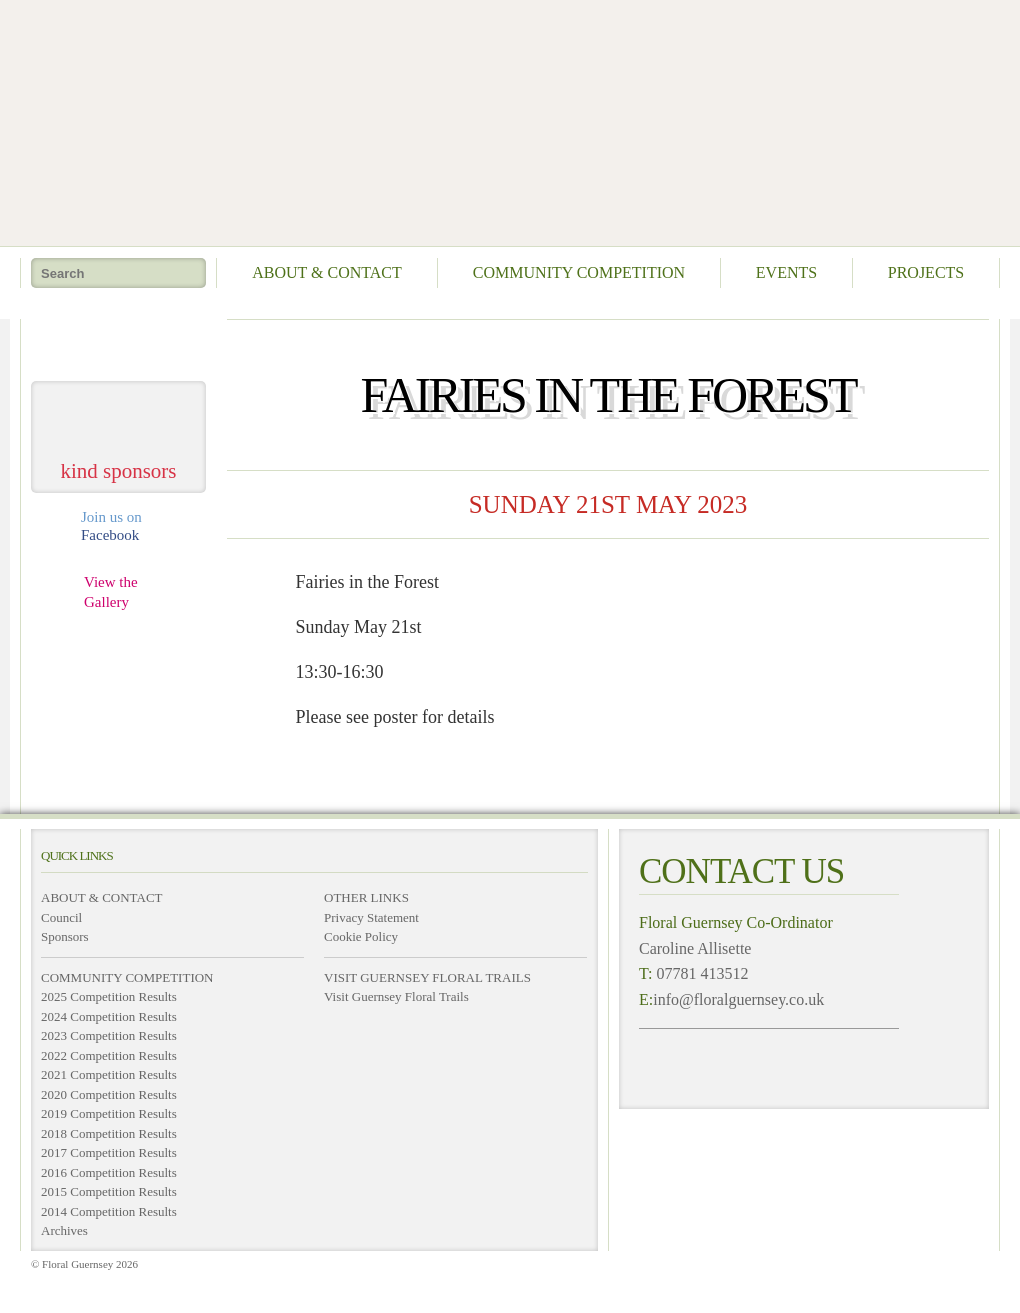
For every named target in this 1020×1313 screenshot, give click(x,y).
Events (786, 272)
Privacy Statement (371, 917)
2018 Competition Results (109, 1133)
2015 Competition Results (109, 1191)
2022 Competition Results (109, 1055)
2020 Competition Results (109, 1094)
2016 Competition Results (109, 1172)
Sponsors (65, 936)
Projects (926, 272)
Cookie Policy (361, 936)
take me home (119, 342)
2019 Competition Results (109, 1113)
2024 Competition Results (109, 1016)
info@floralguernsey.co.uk (738, 999)
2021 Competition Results (109, 1074)
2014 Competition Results (109, 1211)
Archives (64, 1230)
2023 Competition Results (109, 1035)
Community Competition (579, 272)
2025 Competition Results (109, 996)
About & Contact (327, 272)
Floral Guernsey (503, 120)
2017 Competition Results (109, 1152)
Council (61, 917)
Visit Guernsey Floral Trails (396, 996)
